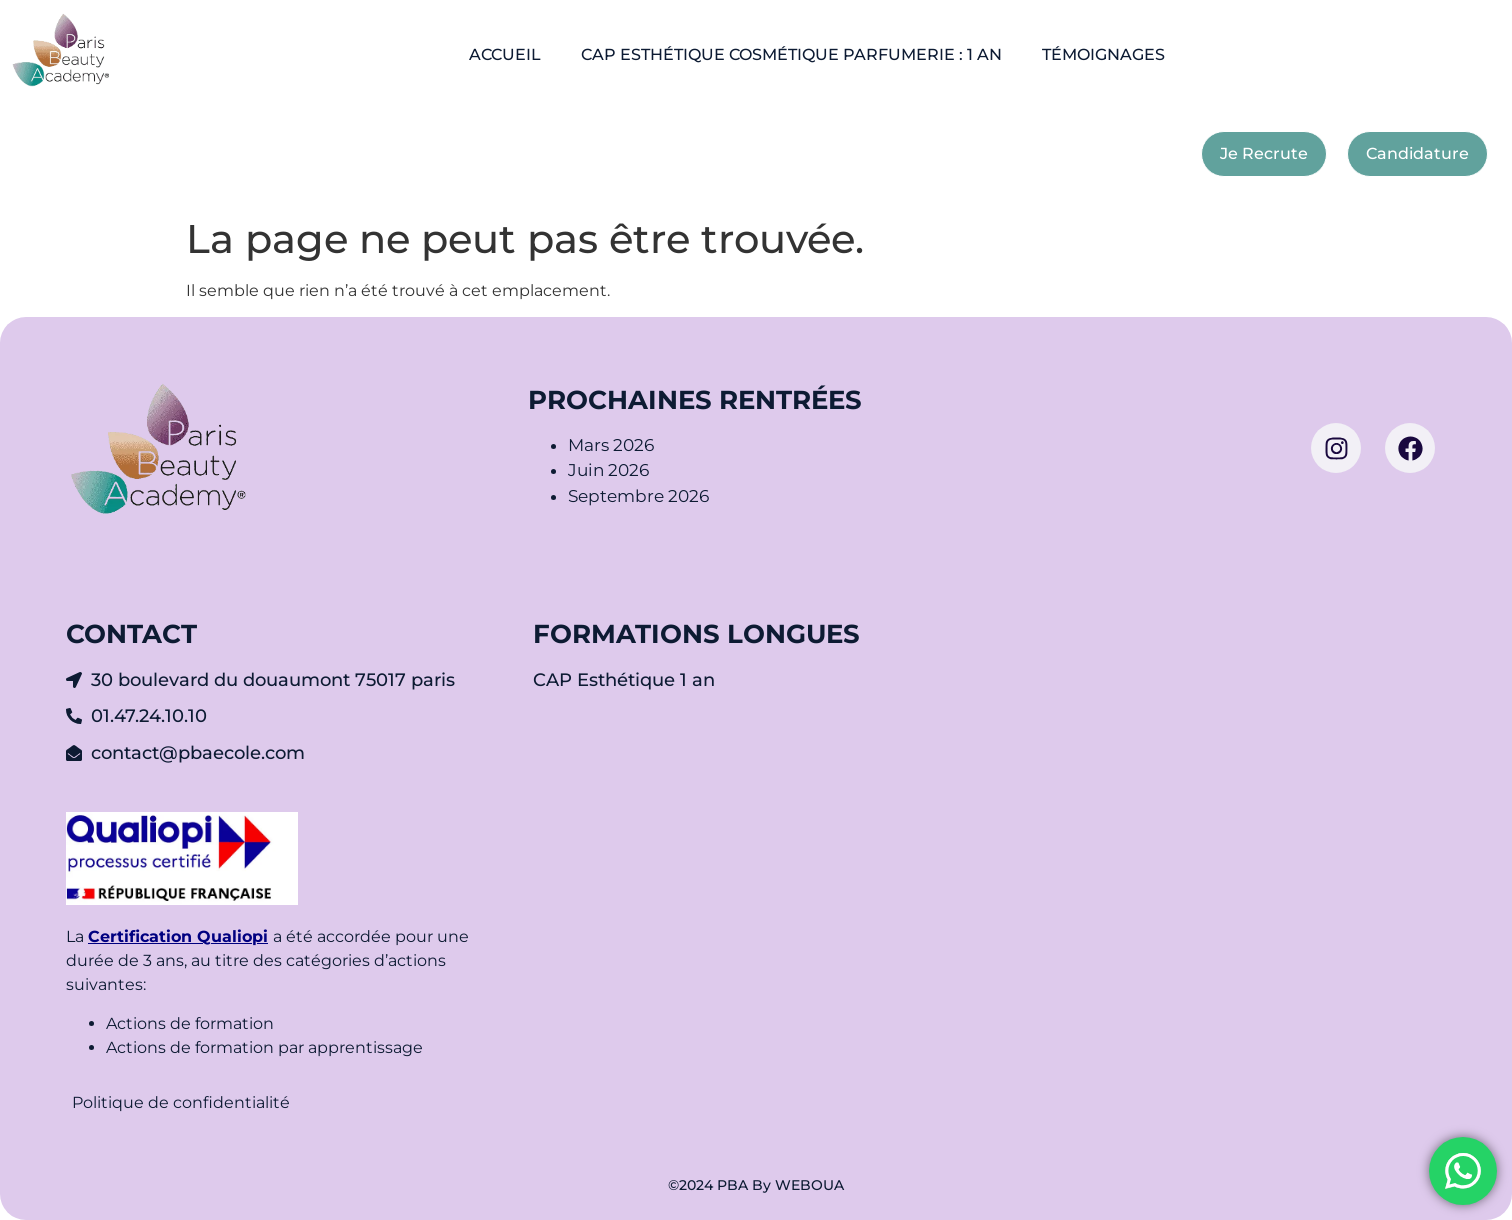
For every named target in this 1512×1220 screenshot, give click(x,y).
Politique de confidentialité (183, 1102)
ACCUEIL (505, 54)
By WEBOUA (798, 1185)
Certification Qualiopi (178, 936)
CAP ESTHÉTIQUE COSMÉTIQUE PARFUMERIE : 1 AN (791, 54)
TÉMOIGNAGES (1103, 54)
